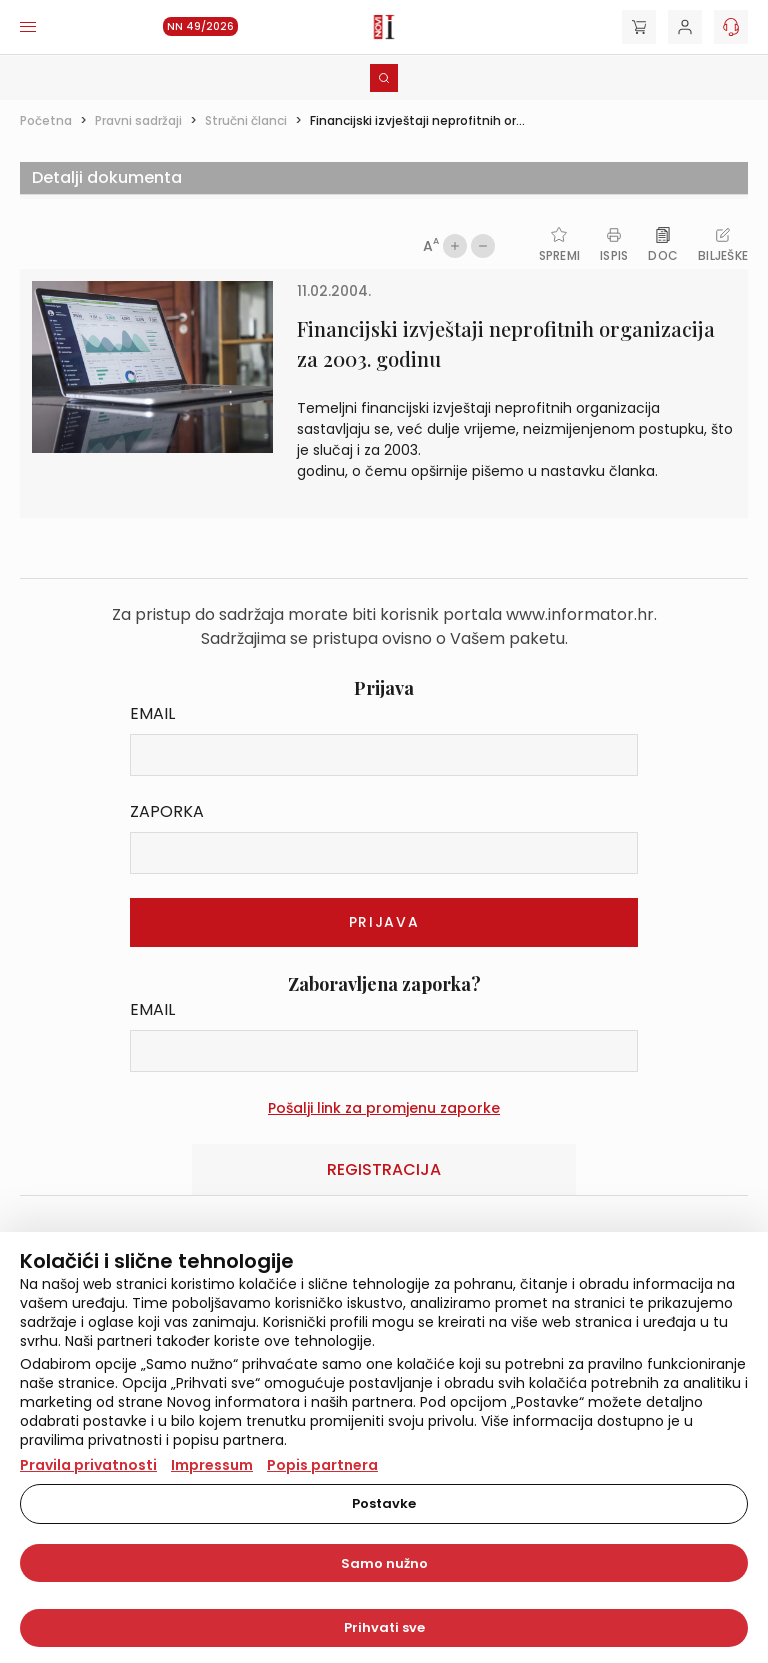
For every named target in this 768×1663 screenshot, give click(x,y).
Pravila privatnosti (88, 1465)
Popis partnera (322, 1465)
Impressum (212, 1465)
